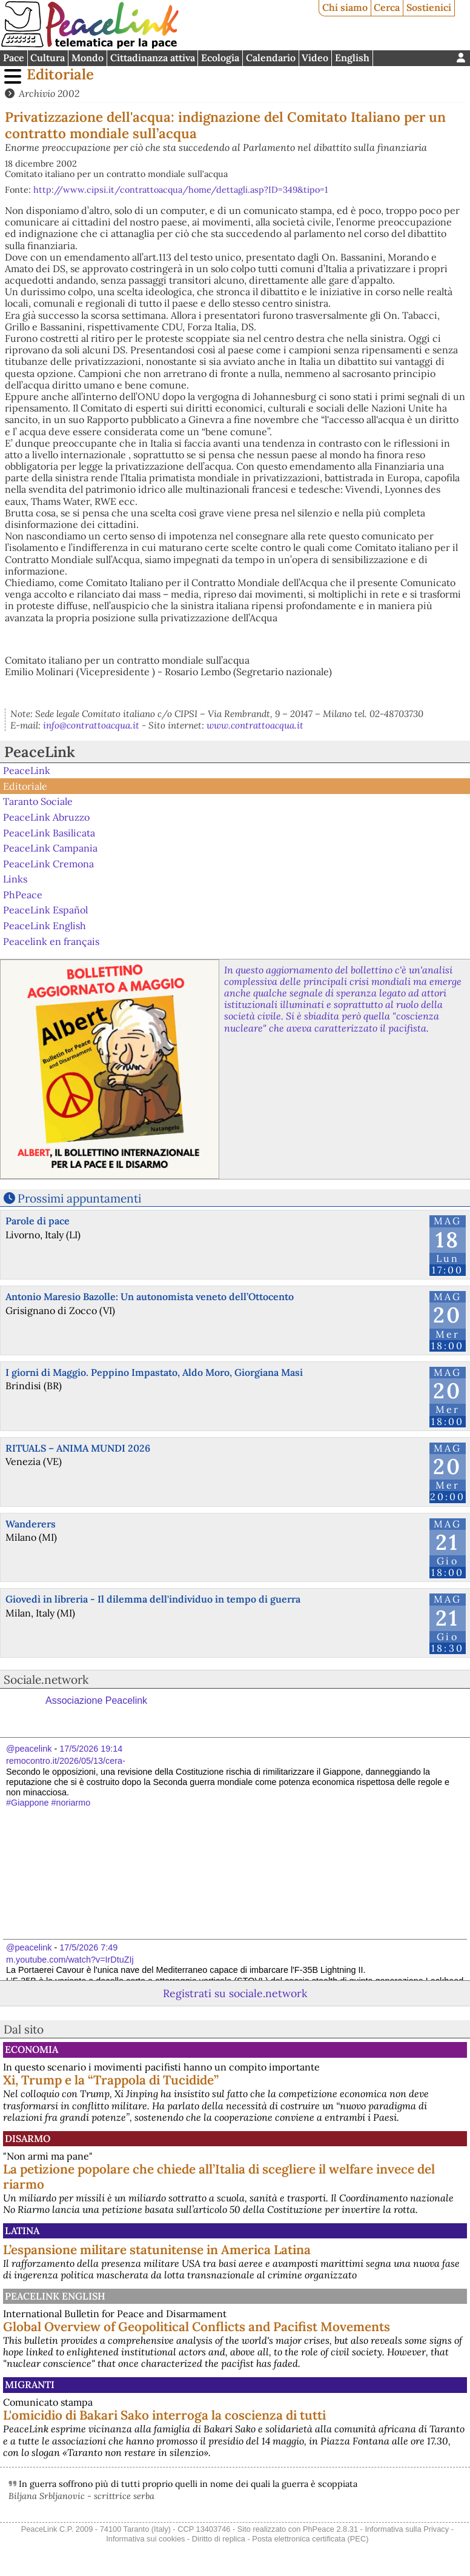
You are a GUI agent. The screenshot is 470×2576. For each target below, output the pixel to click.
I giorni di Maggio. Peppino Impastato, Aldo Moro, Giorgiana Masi (154, 1372)
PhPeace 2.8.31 (330, 2529)
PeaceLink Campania (50, 848)
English (352, 58)
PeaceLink (39, 751)
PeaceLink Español (45, 910)
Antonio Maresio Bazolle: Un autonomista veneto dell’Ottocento (149, 1296)
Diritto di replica (218, 2538)
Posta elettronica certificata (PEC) (310, 2538)
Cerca (387, 7)
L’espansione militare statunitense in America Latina (157, 2249)
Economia (31, 2049)
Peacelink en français (51, 941)
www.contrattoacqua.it (255, 725)
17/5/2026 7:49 (88, 1947)
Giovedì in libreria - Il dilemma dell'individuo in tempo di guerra (152, 1599)
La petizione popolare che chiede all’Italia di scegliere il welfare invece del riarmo (219, 2176)
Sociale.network (46, 1679)
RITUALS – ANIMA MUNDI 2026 (77, 1448)
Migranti (30, 2384)
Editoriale (60, 74)
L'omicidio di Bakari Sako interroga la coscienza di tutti (164, 2415)
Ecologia (220, 58)
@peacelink (28, 1748)
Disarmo (27, 2138)
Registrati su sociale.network (235, 1993)
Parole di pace (37, 1221)
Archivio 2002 (49, 93)
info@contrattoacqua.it (91, 725)
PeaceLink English (44, 925)
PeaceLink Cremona (48, 863)
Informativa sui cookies (145, 2538)
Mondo (87, 58)
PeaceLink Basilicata (49, 832)
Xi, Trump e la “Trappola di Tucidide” (111, 2080)
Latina (22, 2230)
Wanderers (30, 1524)
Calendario (271, 58)
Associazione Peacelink (96, 1700)
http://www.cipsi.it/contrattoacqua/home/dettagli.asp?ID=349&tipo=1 (180, 189)
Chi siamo (345, 7)
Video (315, 58)
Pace (13, 58)
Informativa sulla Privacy (407, 2529)
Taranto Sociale (38, 801)
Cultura (47, 58)
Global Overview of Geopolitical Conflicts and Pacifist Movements (196, 2326)
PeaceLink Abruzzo (46, 817)
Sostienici (428, 7)
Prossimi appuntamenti (79, 1198)
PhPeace (22, 895)
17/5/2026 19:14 (90, 1748)
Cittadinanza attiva (152, 58)
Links (15, 879)
